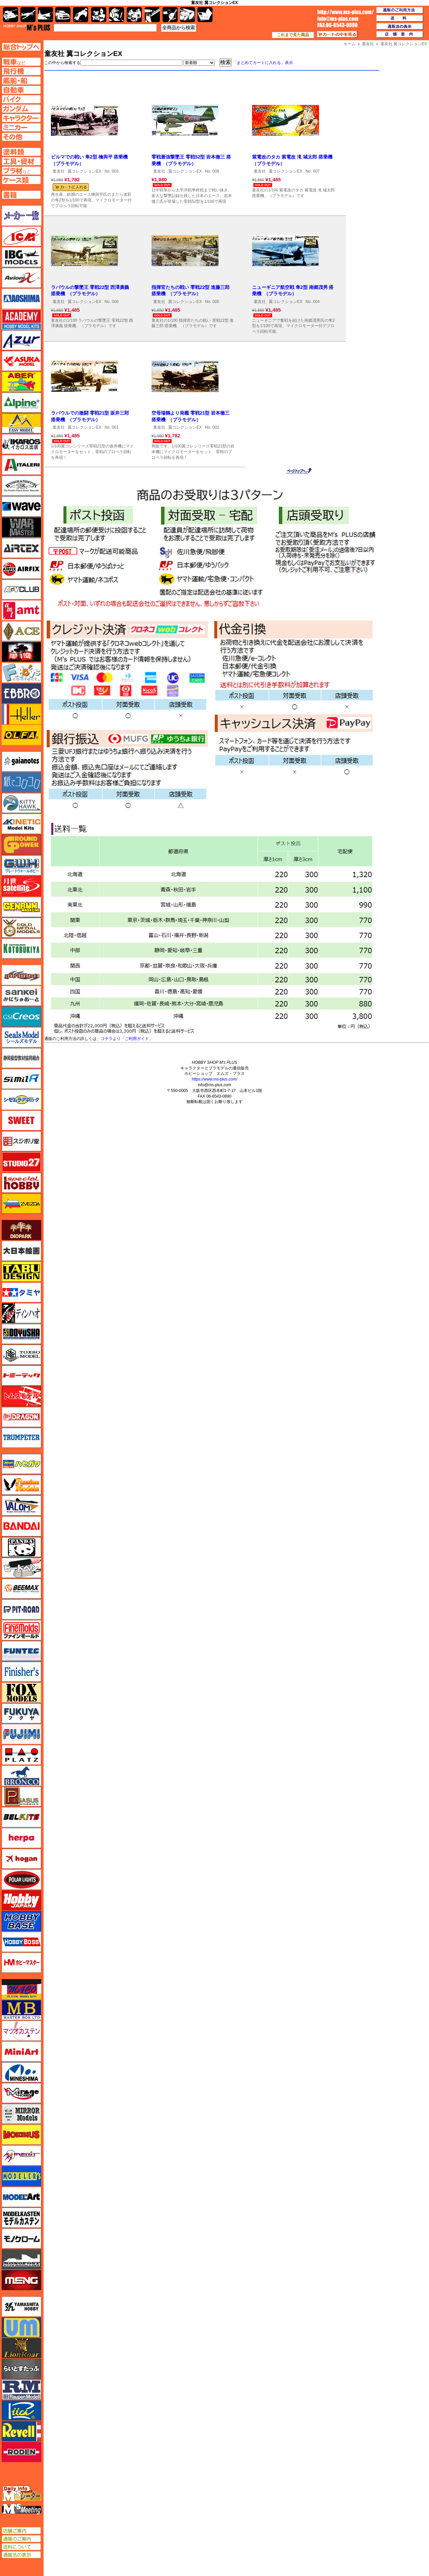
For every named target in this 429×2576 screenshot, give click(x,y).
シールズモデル (21, 1037)
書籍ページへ (21, 194)
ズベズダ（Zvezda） (21, 1203)
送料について (21, 2547)
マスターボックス (21, 2010)
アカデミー (21, 319)
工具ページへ (21, 161)
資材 (170, 14)
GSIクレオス (21, 1016)
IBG (21, 257)
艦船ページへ (21, 80)
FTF (21, 652)
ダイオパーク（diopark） (21, 1230)
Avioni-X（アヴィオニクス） (21, 278)
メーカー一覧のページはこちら (22, 215)
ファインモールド (21, 1630)
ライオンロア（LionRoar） (21, 2348)
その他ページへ (21, 136)
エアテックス (21, 548)
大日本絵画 (21, 1251)
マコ (21, 1989)
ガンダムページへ (21, 108)
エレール (21, 714)
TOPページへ (21, 47)
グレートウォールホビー (21, 865)
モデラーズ (21, 2176)
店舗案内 (399, 34)
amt (21, 610)
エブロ (21, 693)
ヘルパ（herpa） (21, 1838)
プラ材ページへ (21, 170)
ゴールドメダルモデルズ (21, 928)
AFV (21, 61)
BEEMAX (21, 1589)
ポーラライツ (21, 1879)
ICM (21, 236)
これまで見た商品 (293, 35)
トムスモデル (21, 1396)
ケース (187, 14)
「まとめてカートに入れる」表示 (263, 62)
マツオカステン (21, 2031)
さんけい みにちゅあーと (21, 996)
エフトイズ (21, 673)
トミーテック (21, 1375)
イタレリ (21, 465)
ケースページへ (21, 180)
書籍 (204, 14)
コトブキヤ (21, 948)
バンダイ (21, 1526)
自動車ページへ (21, 89)
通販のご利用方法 (399, 10)
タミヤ (21, 1292)
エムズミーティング (22, 2509)
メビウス (21, 2135)
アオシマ (21, 299)
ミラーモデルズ (21, 2114)
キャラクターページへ (21, 118)
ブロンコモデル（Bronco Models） (21, 1776)
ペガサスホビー (21, 1796)
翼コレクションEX (84, 171)
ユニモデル (21, 2306)
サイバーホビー (21, 975)
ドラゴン (21, 1417)
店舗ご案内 (21, 2530)
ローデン (21, 2452)
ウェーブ (21, 506)
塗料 (134, 14)
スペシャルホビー (21, 1183)
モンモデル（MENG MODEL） (21, 2280)
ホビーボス (21, 1942)
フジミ (21, 1734)
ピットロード (21, 1609)
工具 (152, 14)
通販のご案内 (21, 2538)
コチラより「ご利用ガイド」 (127, 1038)
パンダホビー (21, 1547)
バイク (80, 14)
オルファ (21, 735)
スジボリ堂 (21, 1141)
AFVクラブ (21, 589)
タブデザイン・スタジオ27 (21, 1272)
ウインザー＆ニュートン (21, 486)
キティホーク (21, 803)
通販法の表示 (21, 2555)
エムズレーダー (22, 2493)
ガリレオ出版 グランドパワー (21, 845)
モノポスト (21, 2259)
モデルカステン (21, 2218)
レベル (21, 2431)
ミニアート (21, 2051)
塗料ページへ (21, 151)
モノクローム (21, 2238)
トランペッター (21, 1438)
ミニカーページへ (21, 127)
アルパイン (21, 402)
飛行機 (28, 14)
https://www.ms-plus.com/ (214, 1079)
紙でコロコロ (21, 782)
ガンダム (116, 14)
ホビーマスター (21, 1963)
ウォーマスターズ (21, 527)
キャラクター (98, 14)
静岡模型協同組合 (21, 1058)
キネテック (21, 824)
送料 (399, 18)
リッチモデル (21, 2410)
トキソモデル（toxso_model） (21, 1355)
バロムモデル (21, 1505)
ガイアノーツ (21, 761)
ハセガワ (21, 1464)
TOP (26, 27)
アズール (21, 340)
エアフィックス (21, 569)
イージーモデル (21, 423)
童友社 (59, 171)
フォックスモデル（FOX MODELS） (21, 1692)
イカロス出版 (21, 444)
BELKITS (21, 1817)
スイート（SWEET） (21, 1120)
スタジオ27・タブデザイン (21, 1162)
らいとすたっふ (21, 2369)
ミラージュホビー (21, 2093)
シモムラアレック (21, 1100)
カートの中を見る (337, 34)
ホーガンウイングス (21, 1859)
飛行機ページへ (21, 71)
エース (21, 631)
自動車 (62, 14)
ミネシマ (21, 2072)
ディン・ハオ (21, 1313)
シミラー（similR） (21, 1079)
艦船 (45, 14)
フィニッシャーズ (21, 1672)
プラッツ (21, 1755)
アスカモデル (21, 361)
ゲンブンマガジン (21, 907)
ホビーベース (21, 1921)
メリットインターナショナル (21, 2155)
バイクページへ (21, 99)
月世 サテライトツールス (21, 886)
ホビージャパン (21, 1900)
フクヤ (21, 1713)
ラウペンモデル (21, 2390)
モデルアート (21, 2197)
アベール (21, 382)
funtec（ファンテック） (21, 1651)
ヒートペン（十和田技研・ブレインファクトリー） (21, 1568)
